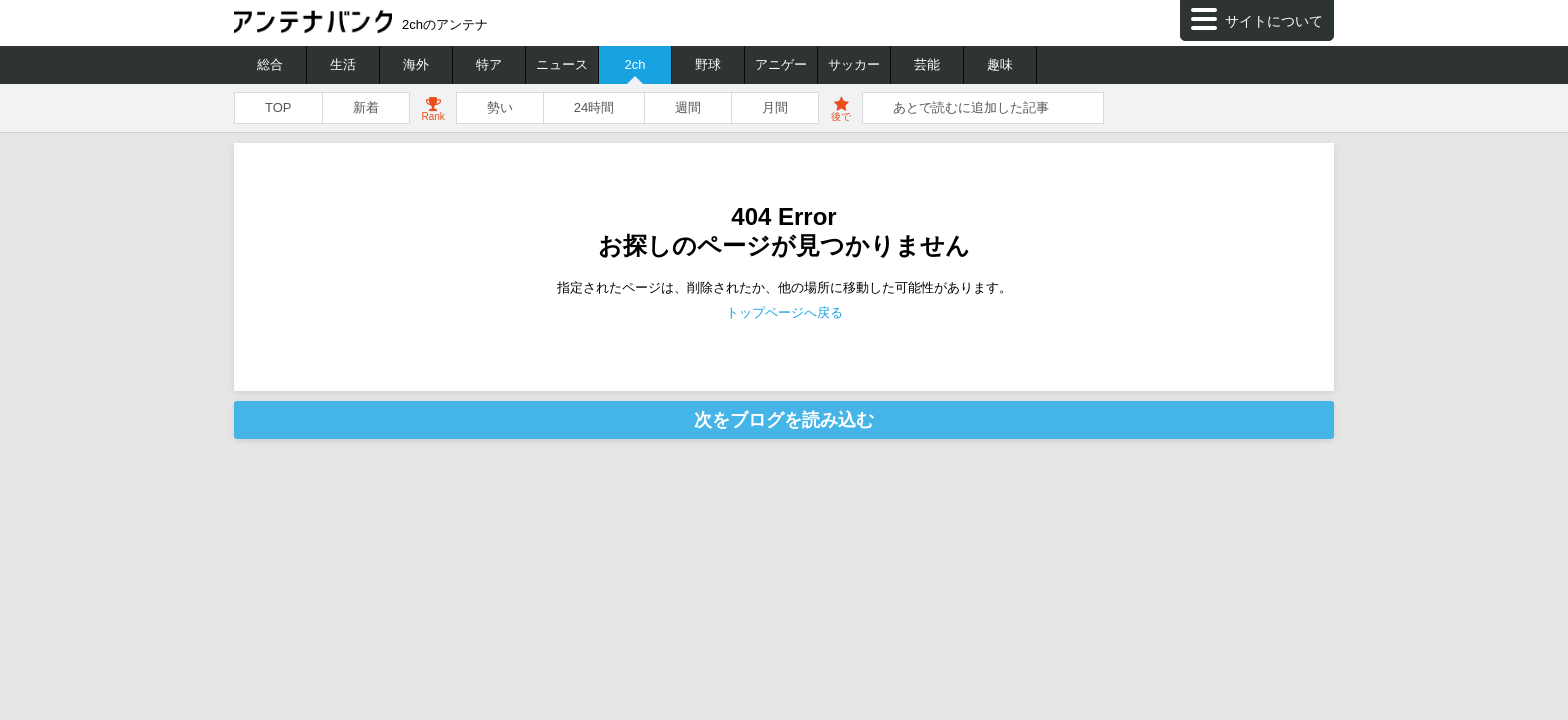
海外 (416, 64)
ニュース (562, 64)
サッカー (854, 64)
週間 (688, 107)
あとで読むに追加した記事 (971, 107)
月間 (775, 107)
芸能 (927, 64)
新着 (366, 107)
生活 (343, 64)
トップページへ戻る (784, 312)
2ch (635, 64)
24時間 (594, 107)
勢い (500, 107)
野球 (708, 64)
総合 (270, 64)
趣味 (1000, 64)
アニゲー (781, 64)
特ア (489, 64)
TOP (278, 107)
